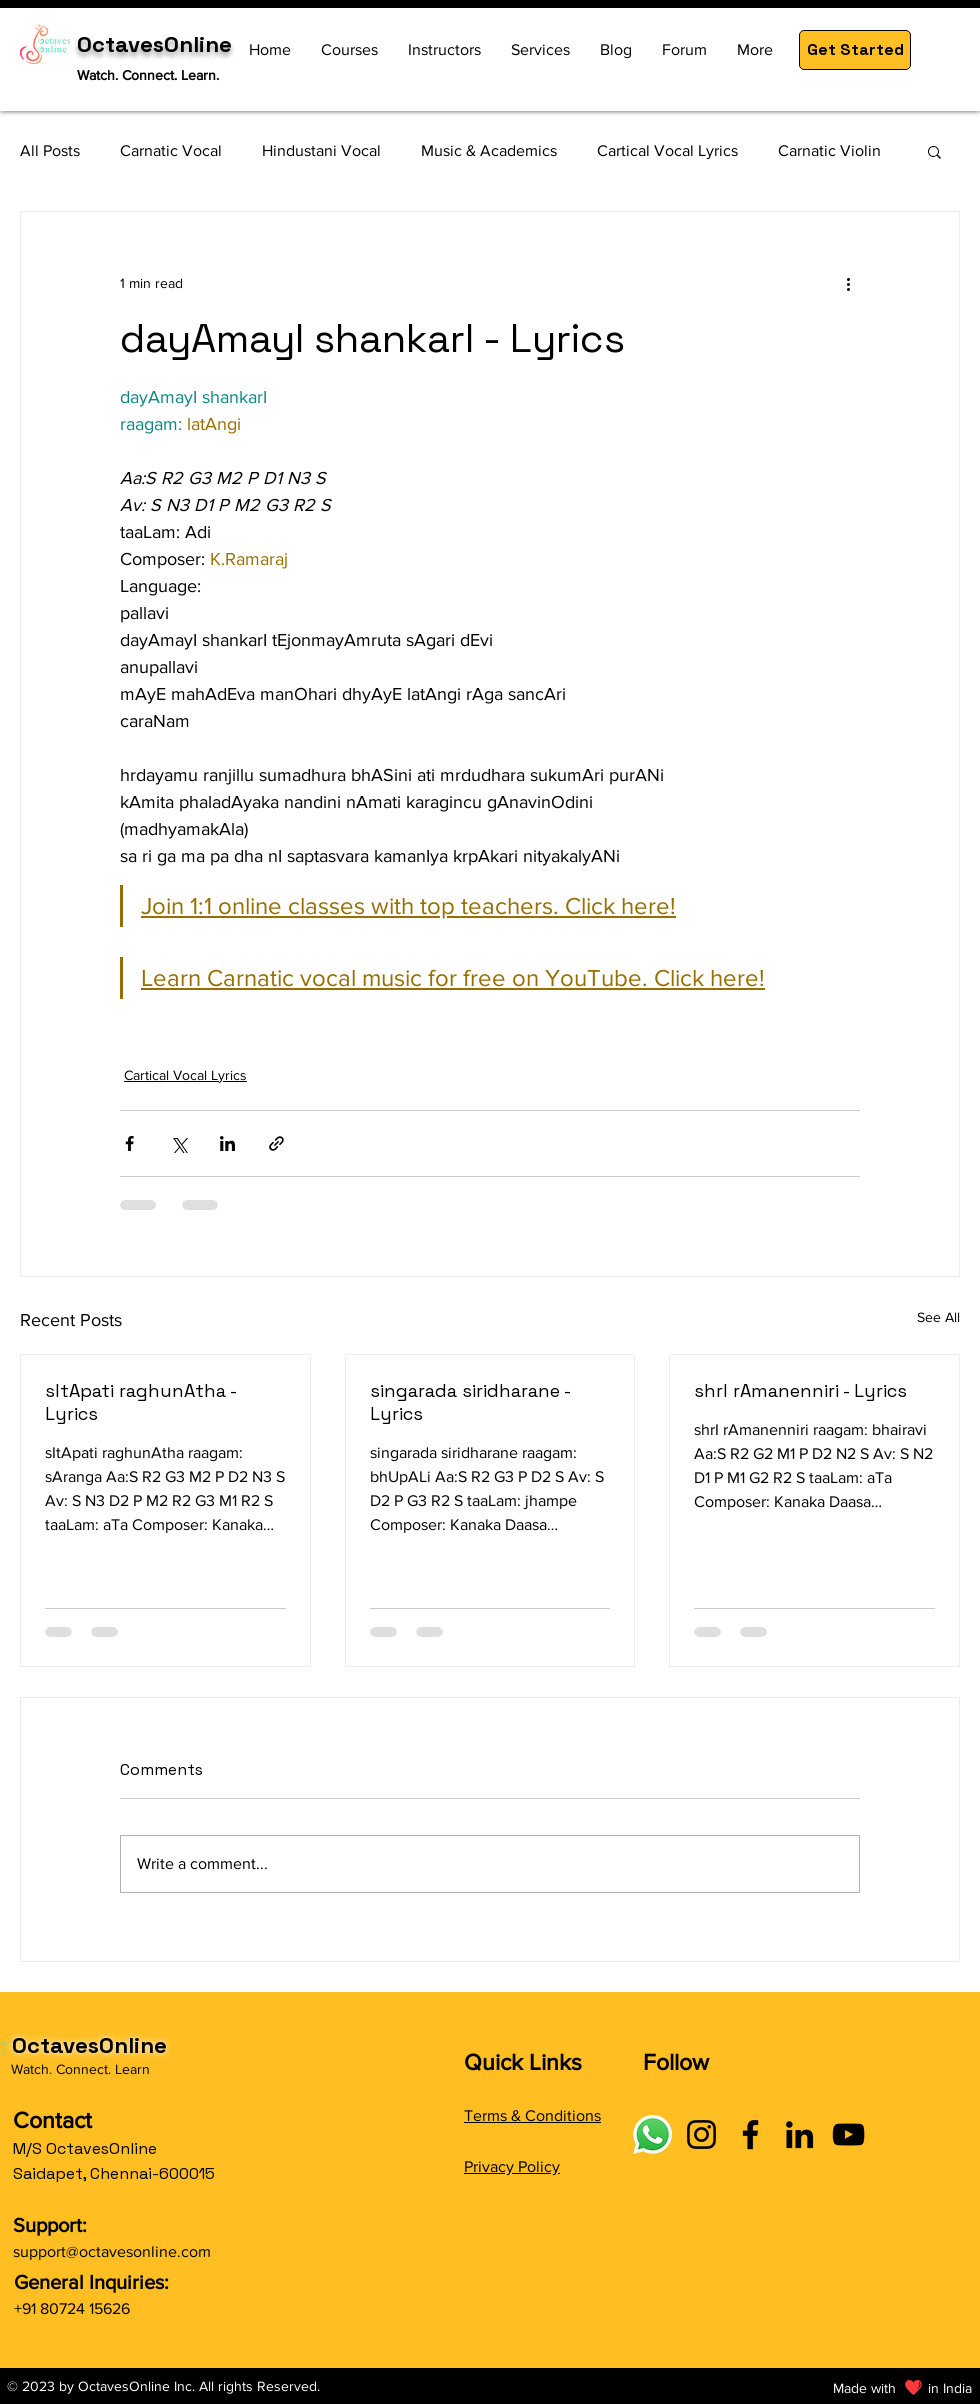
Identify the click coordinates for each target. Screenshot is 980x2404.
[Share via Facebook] (129, 1143)
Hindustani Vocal (321, 150)
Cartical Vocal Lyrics (667, 150)
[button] (855, 50)
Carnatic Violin (829, 150)
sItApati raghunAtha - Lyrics (140, 1402)
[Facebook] (750, 2134)
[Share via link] (276, 1143)
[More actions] (848, 284)
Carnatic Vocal (171, 150)
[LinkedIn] (799, 2134)
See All (938, 1317)
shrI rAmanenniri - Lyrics (800, 1390)
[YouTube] (848, 2134)
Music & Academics (489, 150)
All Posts (50, 150)
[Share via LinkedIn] (227, 1143)
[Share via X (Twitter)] (178, 1143)
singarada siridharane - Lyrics (470, 1402)
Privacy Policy (512, 2166)
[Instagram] (701, 2134)
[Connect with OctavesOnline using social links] (652, 2134)
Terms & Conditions (532, 2115)
